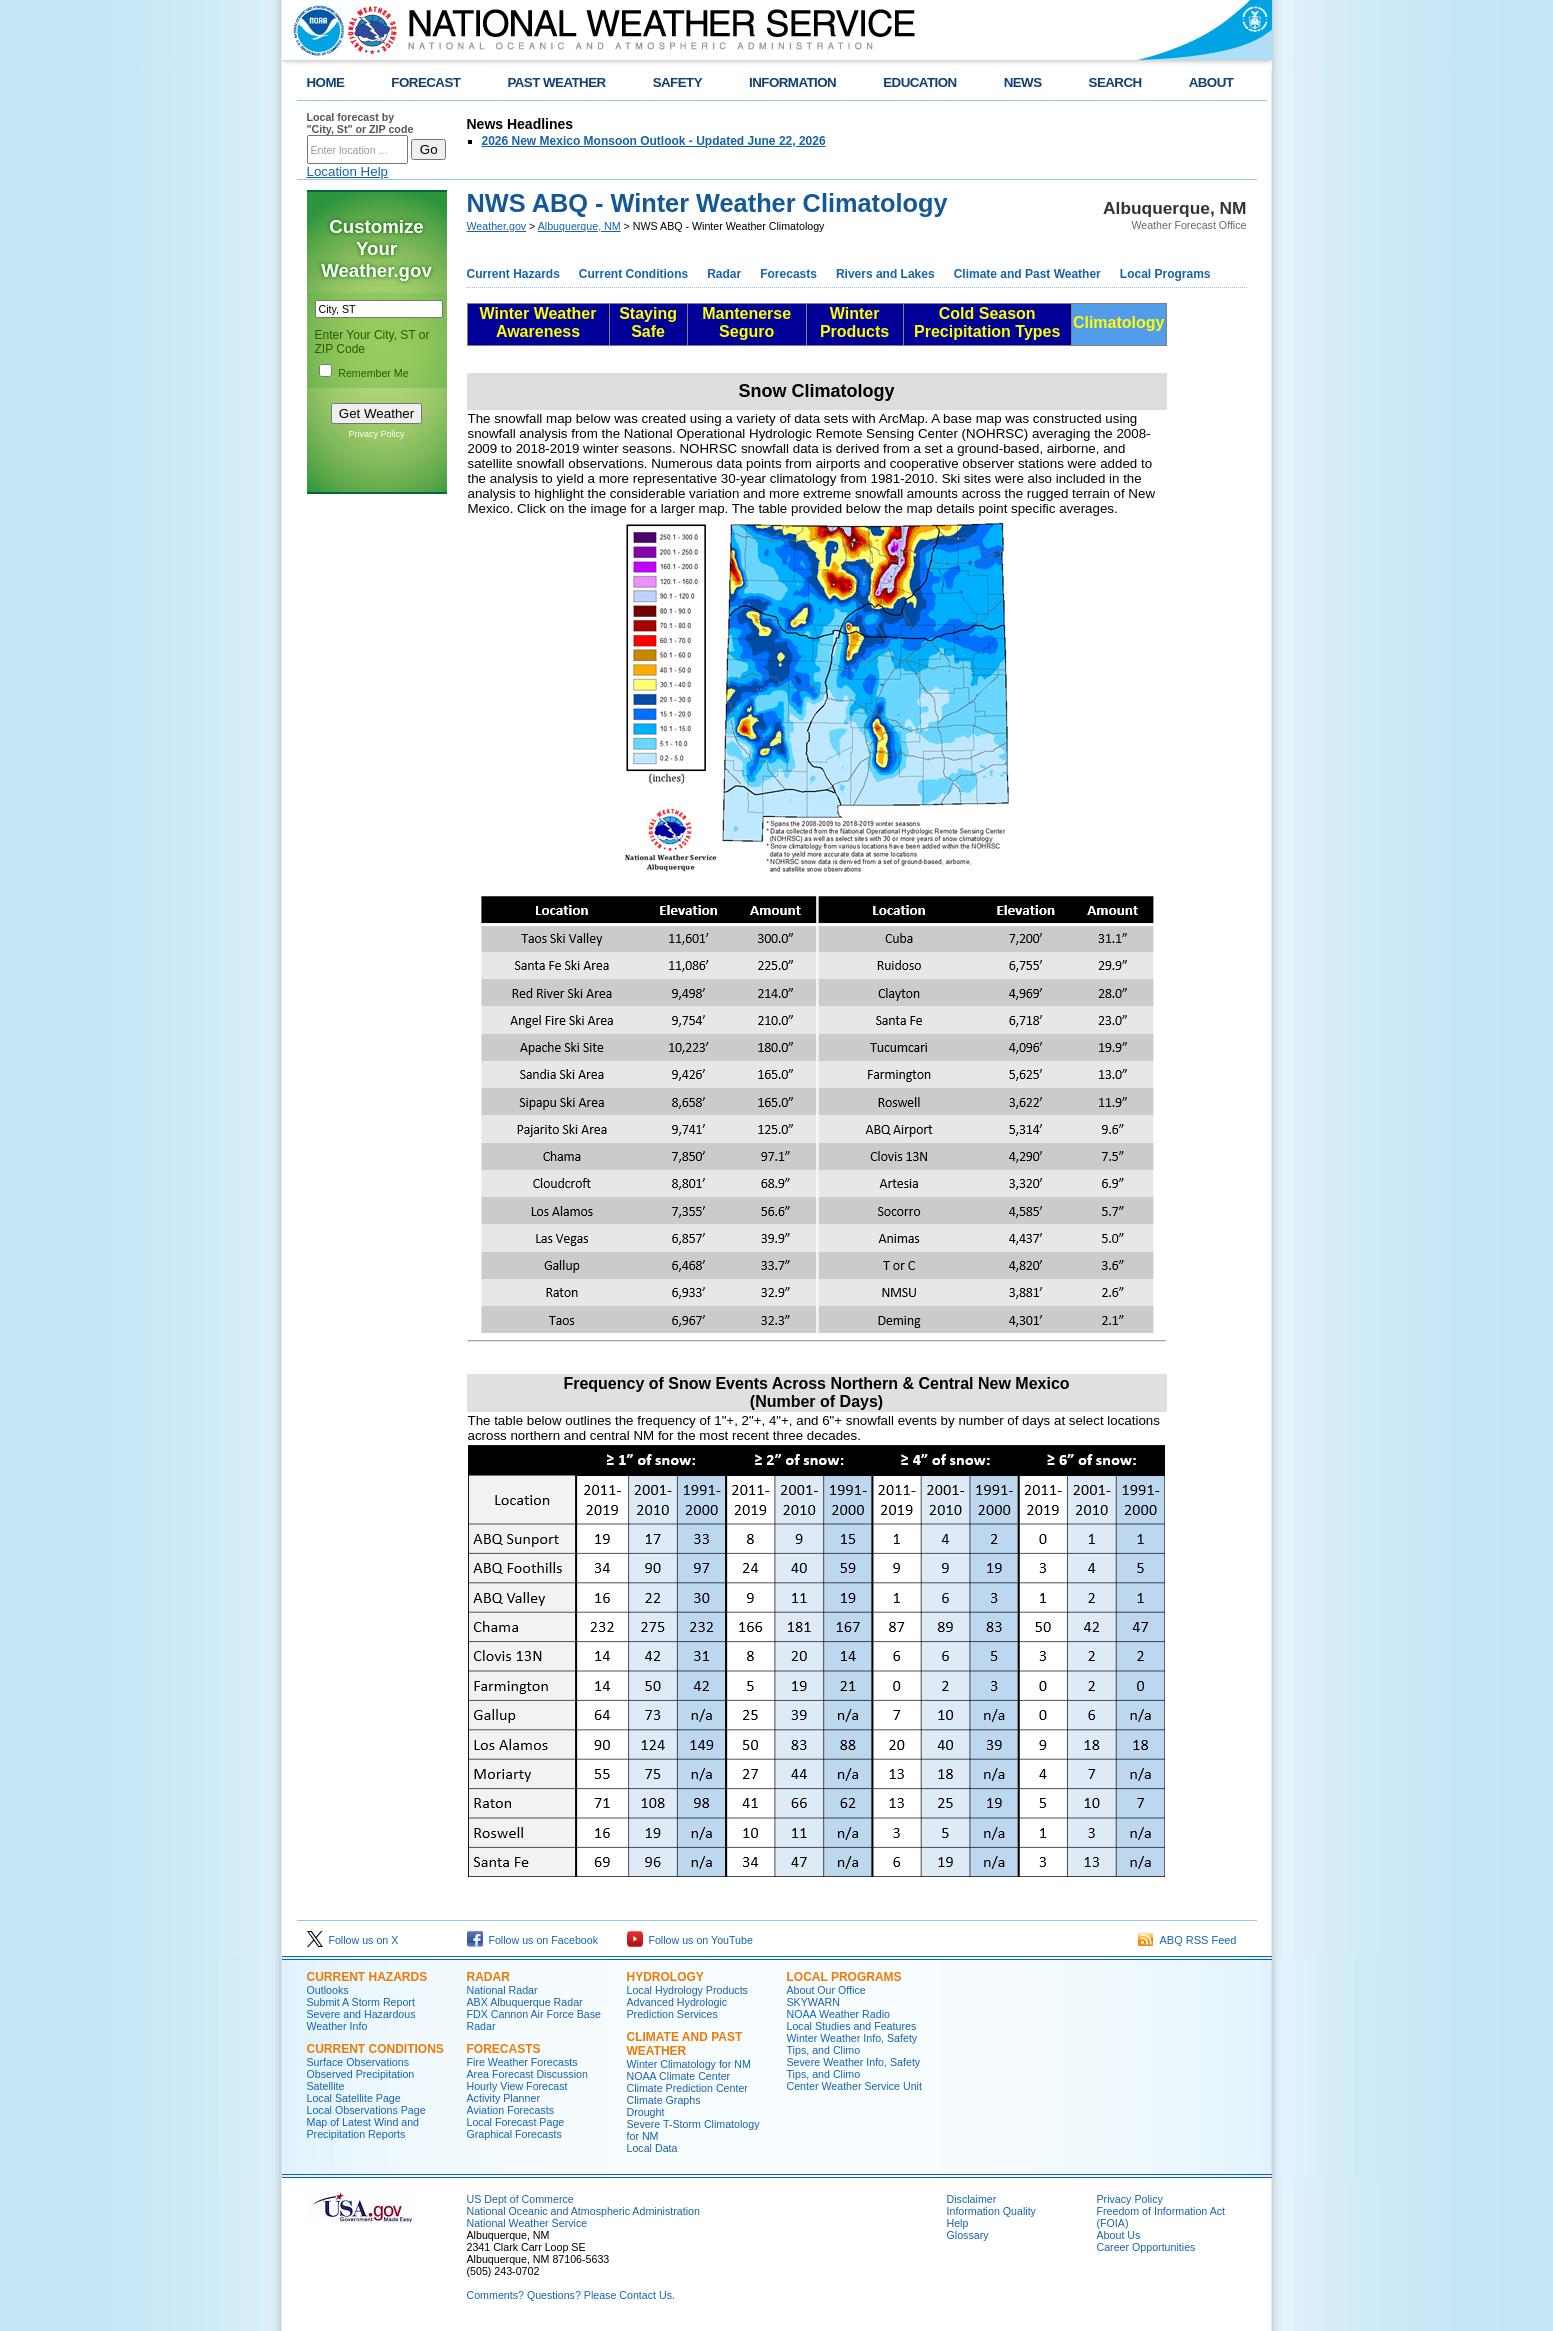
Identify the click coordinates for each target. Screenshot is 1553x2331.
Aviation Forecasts (510, 2110)
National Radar (502, 1990)
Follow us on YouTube (690, 1940)
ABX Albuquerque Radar (525, 2002)
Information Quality (991, 2211)
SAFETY (677, 82)
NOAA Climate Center (679, 2076)
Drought (646, 2112)
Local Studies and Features (852, 2026)
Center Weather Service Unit (854, 2086)
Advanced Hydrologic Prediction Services (677, 2008)
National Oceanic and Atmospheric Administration (583, 2211)
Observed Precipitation (361, 2074)
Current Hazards (513, 274)
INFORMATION (792, 82)
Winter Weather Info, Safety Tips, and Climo (852, 2044)
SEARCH (1115, 82)
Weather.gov (497, 226)
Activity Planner (503, 2098)
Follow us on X (353, 1940)
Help (958, 2223)
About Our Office (826, 1990)
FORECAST (425, 82)
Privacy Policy (376, 434)
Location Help (348, 171)
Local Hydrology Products (687, 1990)
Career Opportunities (1146, 2247)
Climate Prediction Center (687, 2088)
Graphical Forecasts (514, 2134)
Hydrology (665, 1977)
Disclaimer (972, 2199)
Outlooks (328, 1990)
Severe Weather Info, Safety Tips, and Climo (854, 2068)
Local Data (652, 2148)
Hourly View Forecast (517, 2086)
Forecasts (788, 274)
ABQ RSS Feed (1187, 1940)
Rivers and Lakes (885, 274)
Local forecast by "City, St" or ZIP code (360, 123)
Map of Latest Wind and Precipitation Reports (363, 2128)
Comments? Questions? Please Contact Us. (571, 2295)
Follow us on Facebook (533, 1940)
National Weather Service (527, 2223)
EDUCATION (919, 82)
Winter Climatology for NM (689, 2064)
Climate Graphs (664, 2100)
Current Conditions (633, 274)
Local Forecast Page (516, 2122)
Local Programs (1165, 274)
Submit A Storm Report (361, 2002)
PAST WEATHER (556, 82)
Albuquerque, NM (579, 226)
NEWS (1023, 82)
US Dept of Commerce (520, 2199)
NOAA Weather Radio (838, 2014)
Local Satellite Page (354, 2098)
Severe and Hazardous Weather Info (361, 2020)
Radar (724, 274)
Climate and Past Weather (1027, 274)
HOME (326, 82)
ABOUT (1211, 82)
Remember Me (373, 373)
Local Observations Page (366, 2110)
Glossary (968, 2235)
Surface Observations (358, 2062)
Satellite (326, 2086)
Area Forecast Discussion (527, 2074)
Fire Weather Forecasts (522, 2062)
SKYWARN (813, 2002)
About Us (1119, 2235)
